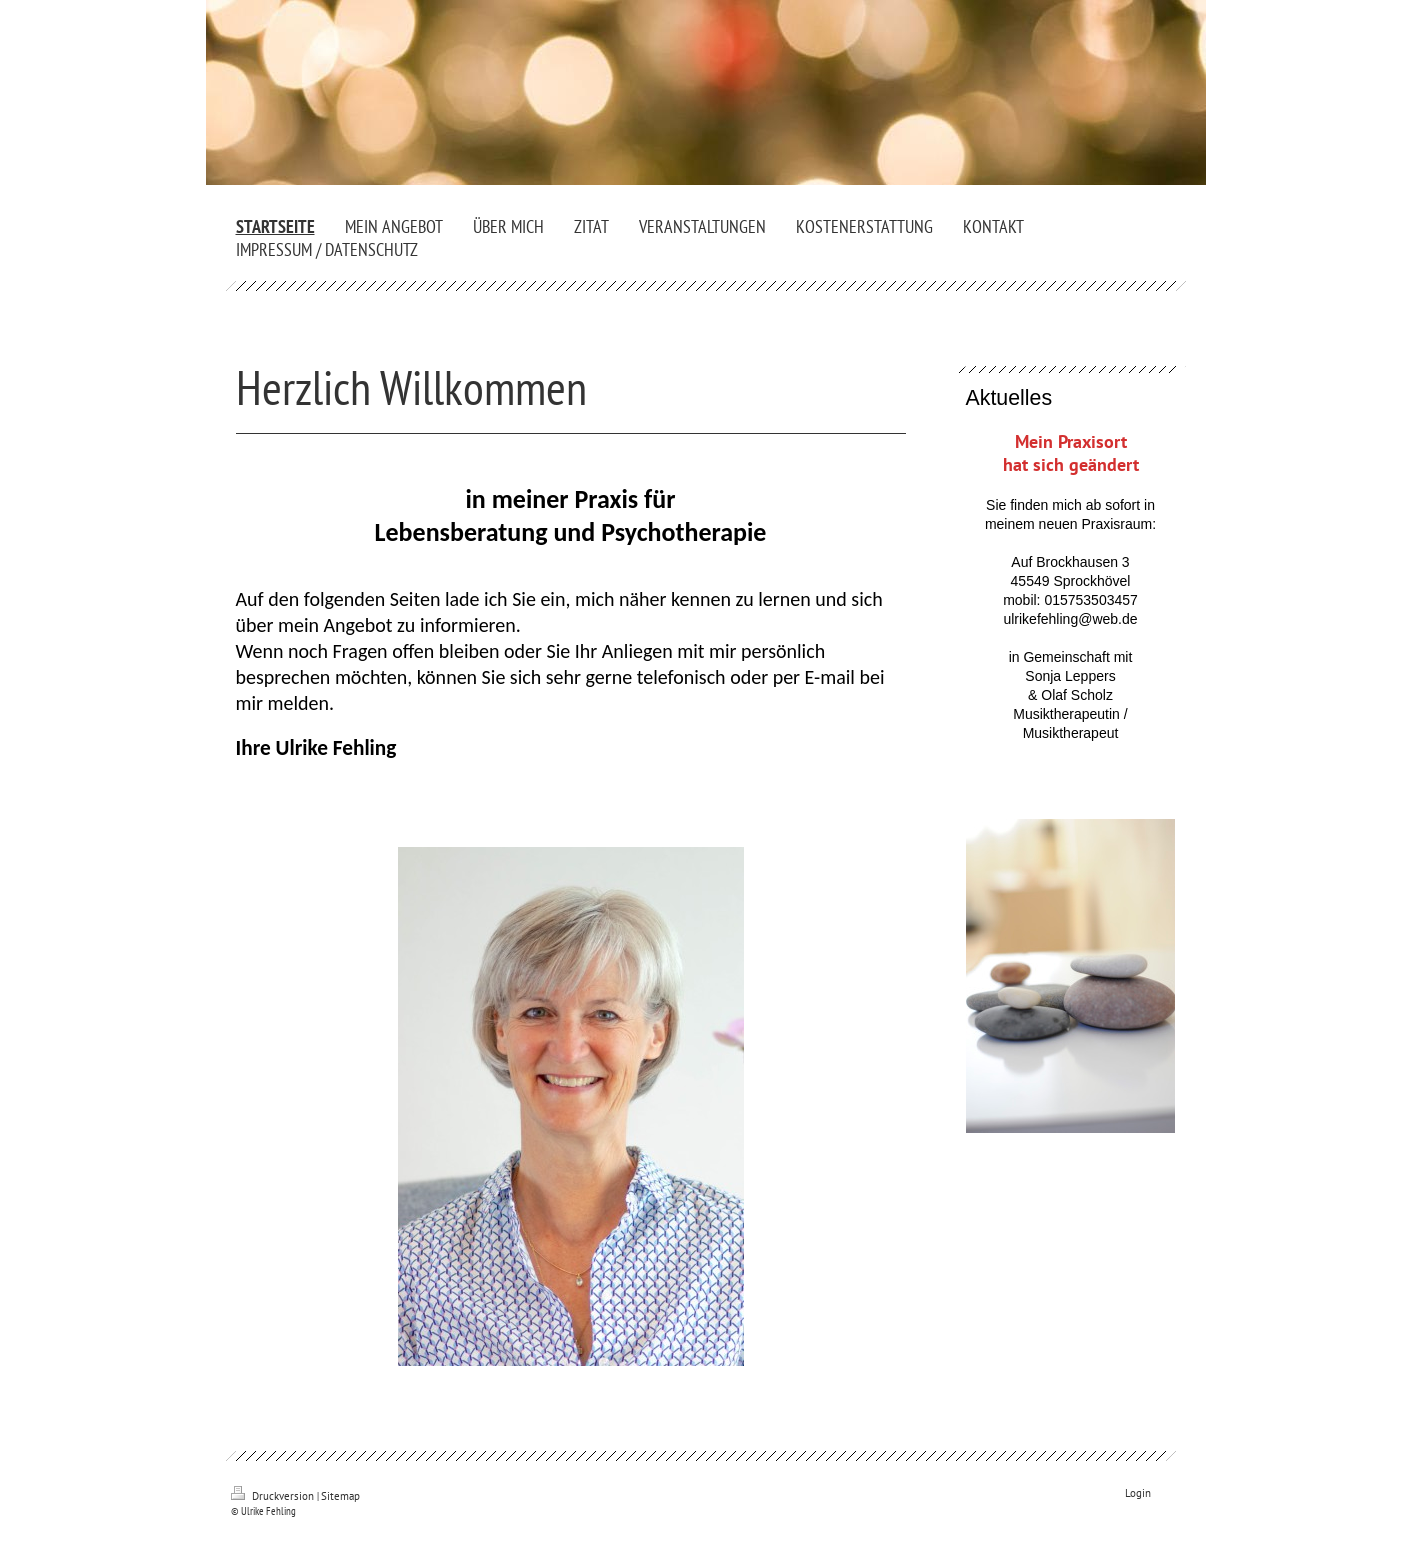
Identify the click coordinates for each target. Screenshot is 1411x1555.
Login (1138, 1493)
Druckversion (274, 1496)
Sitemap (340, 1496)
